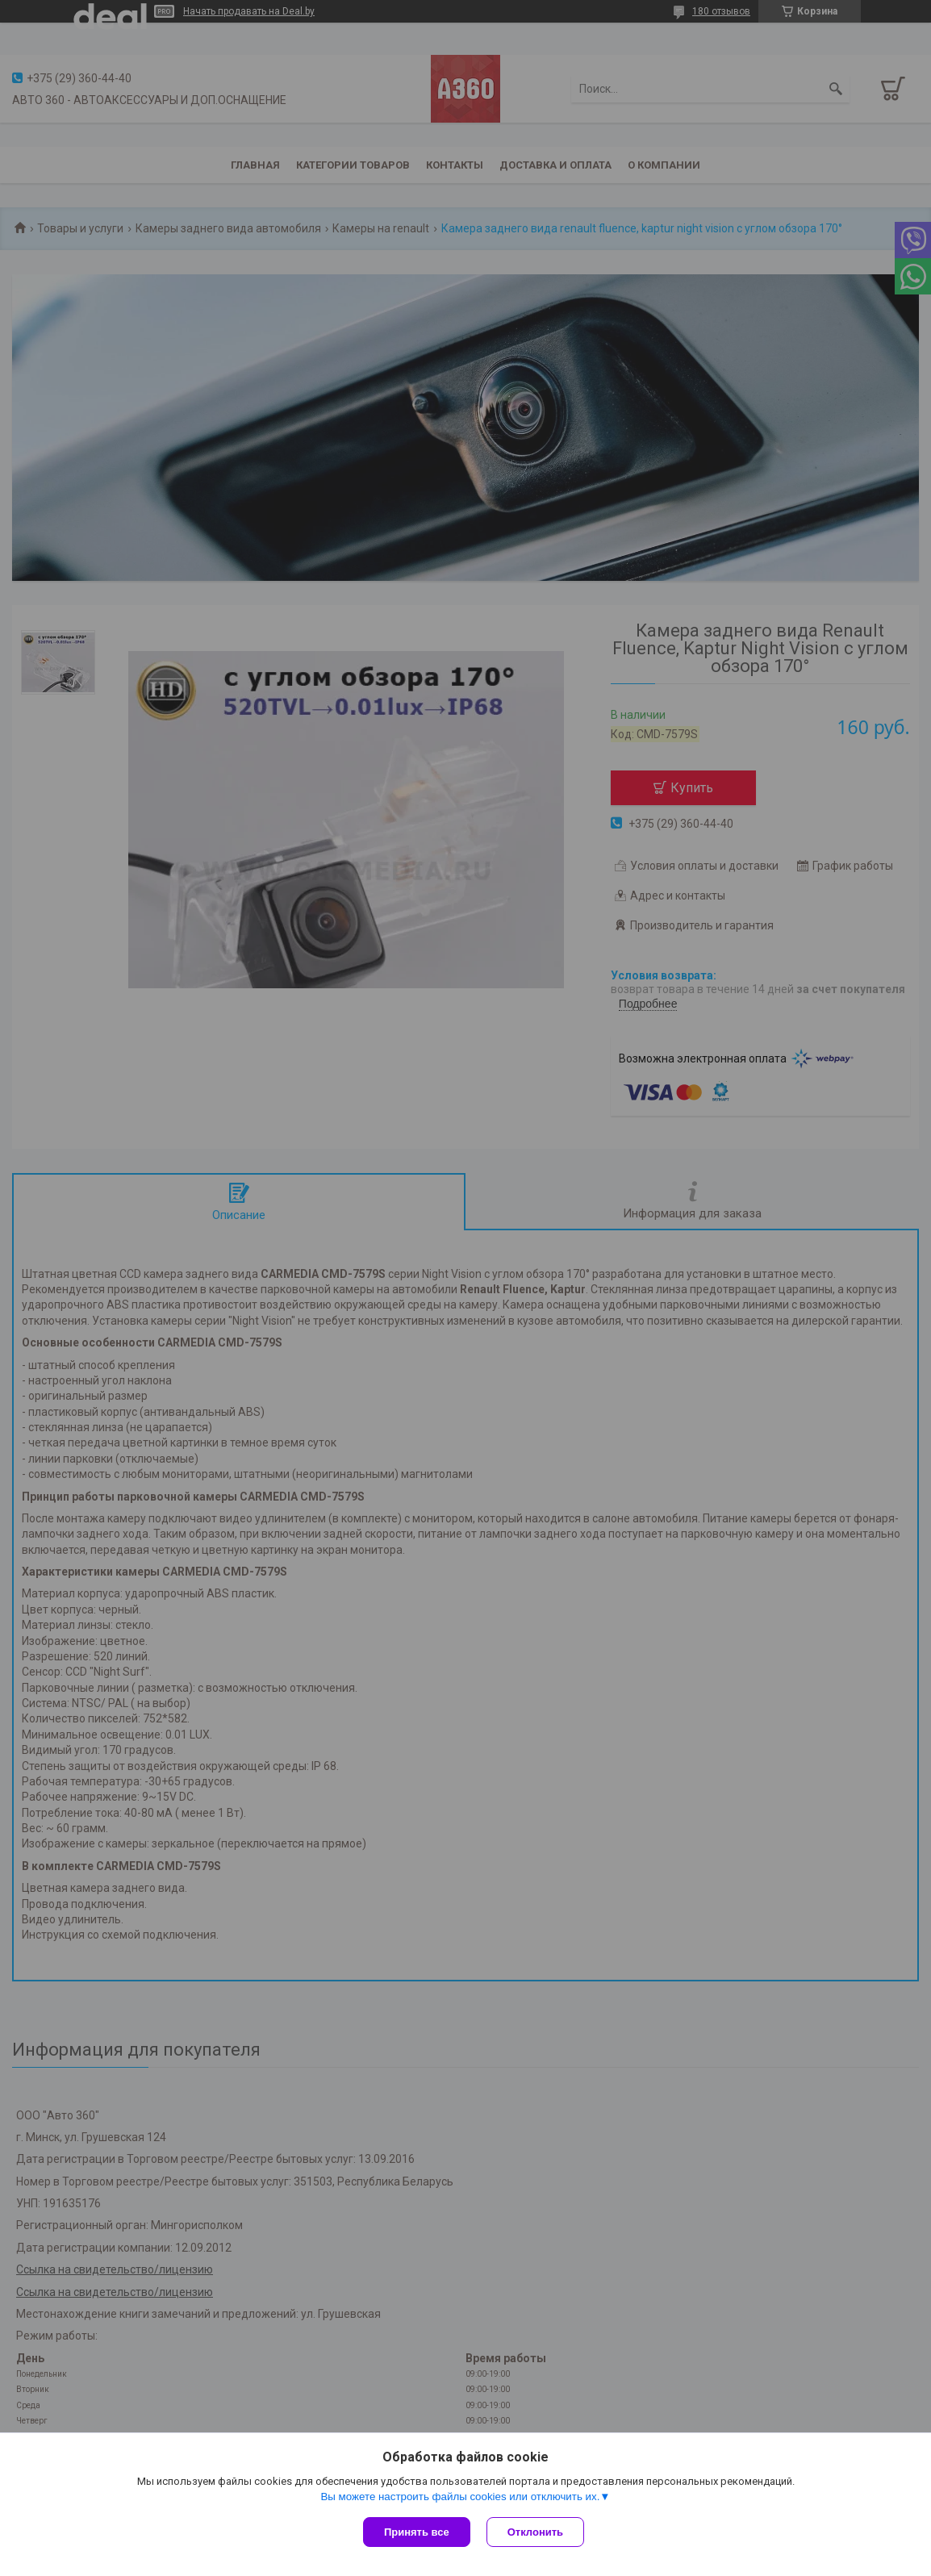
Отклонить (535, 2532)
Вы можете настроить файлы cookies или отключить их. (459, 2496)
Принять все (416, 2532)
